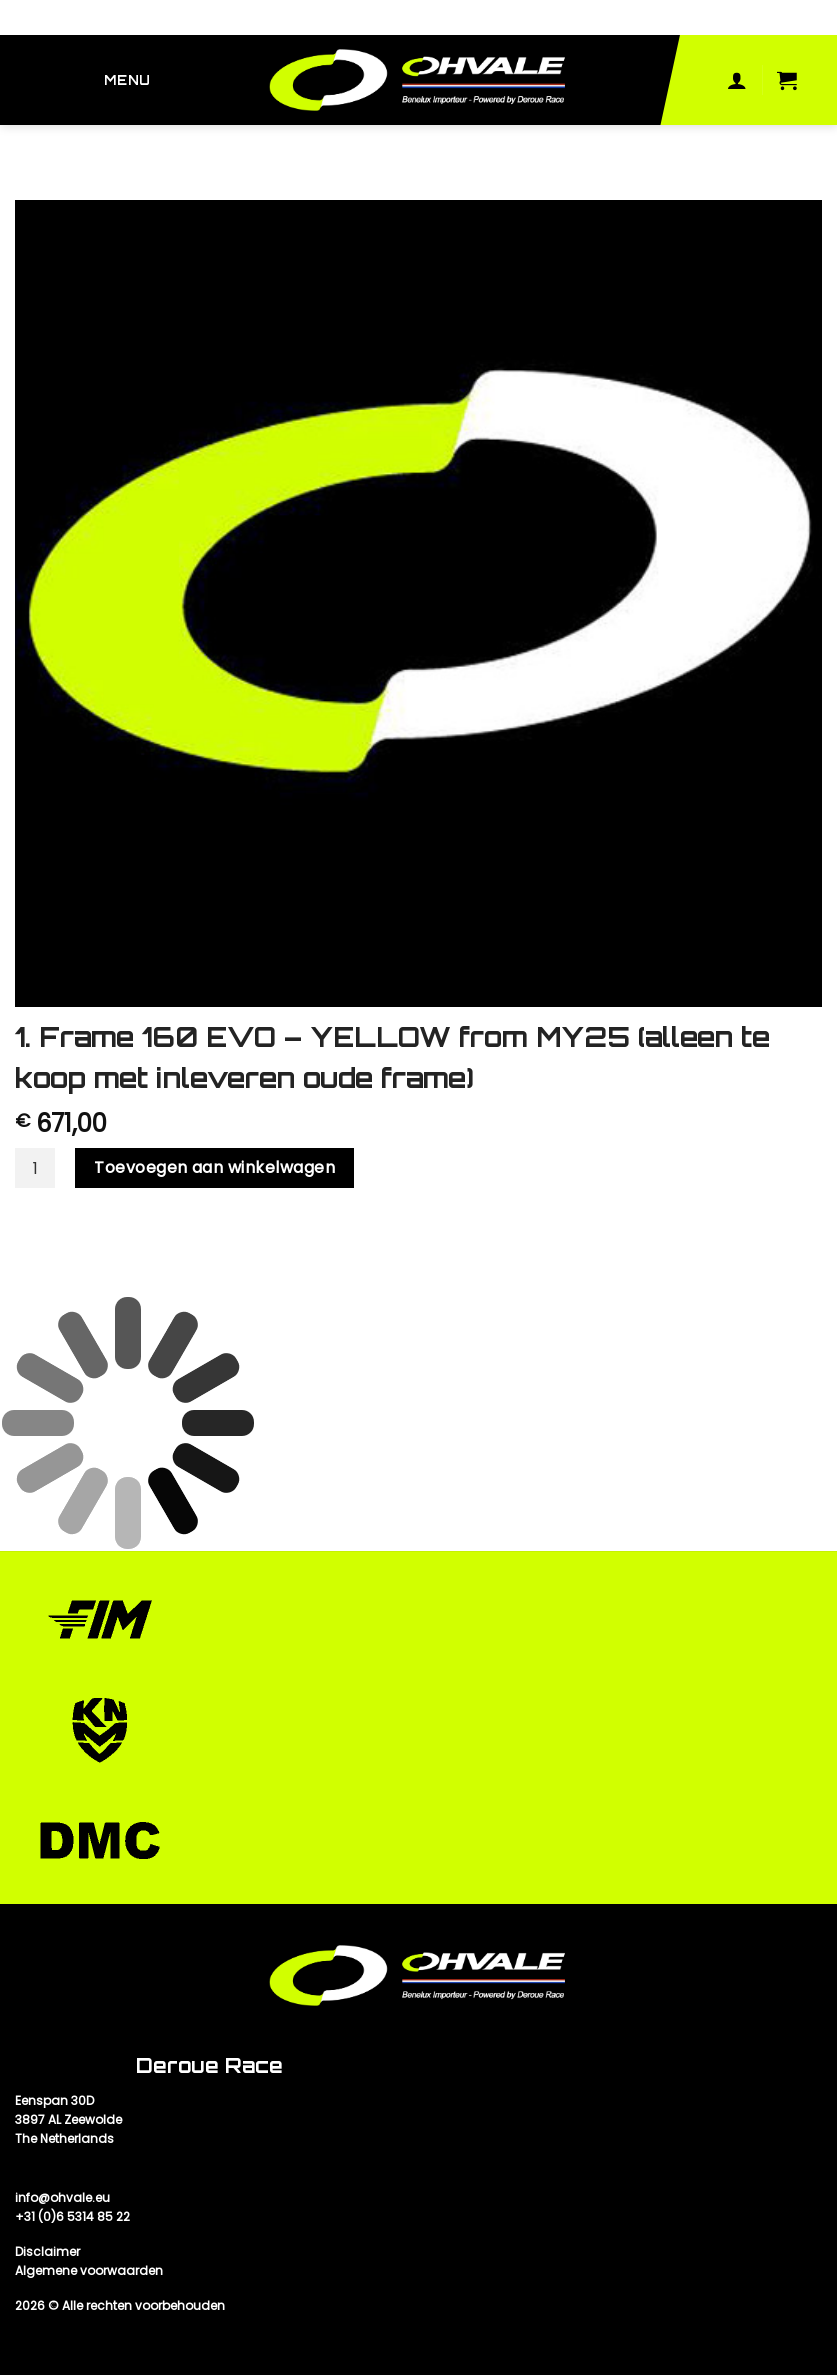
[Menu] (131, 80)
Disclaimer (47, 2251)
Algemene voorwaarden (89, 2270)
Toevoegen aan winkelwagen (214, 1167)
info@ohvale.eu (62, 2197)
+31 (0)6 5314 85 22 (72, 2216)
